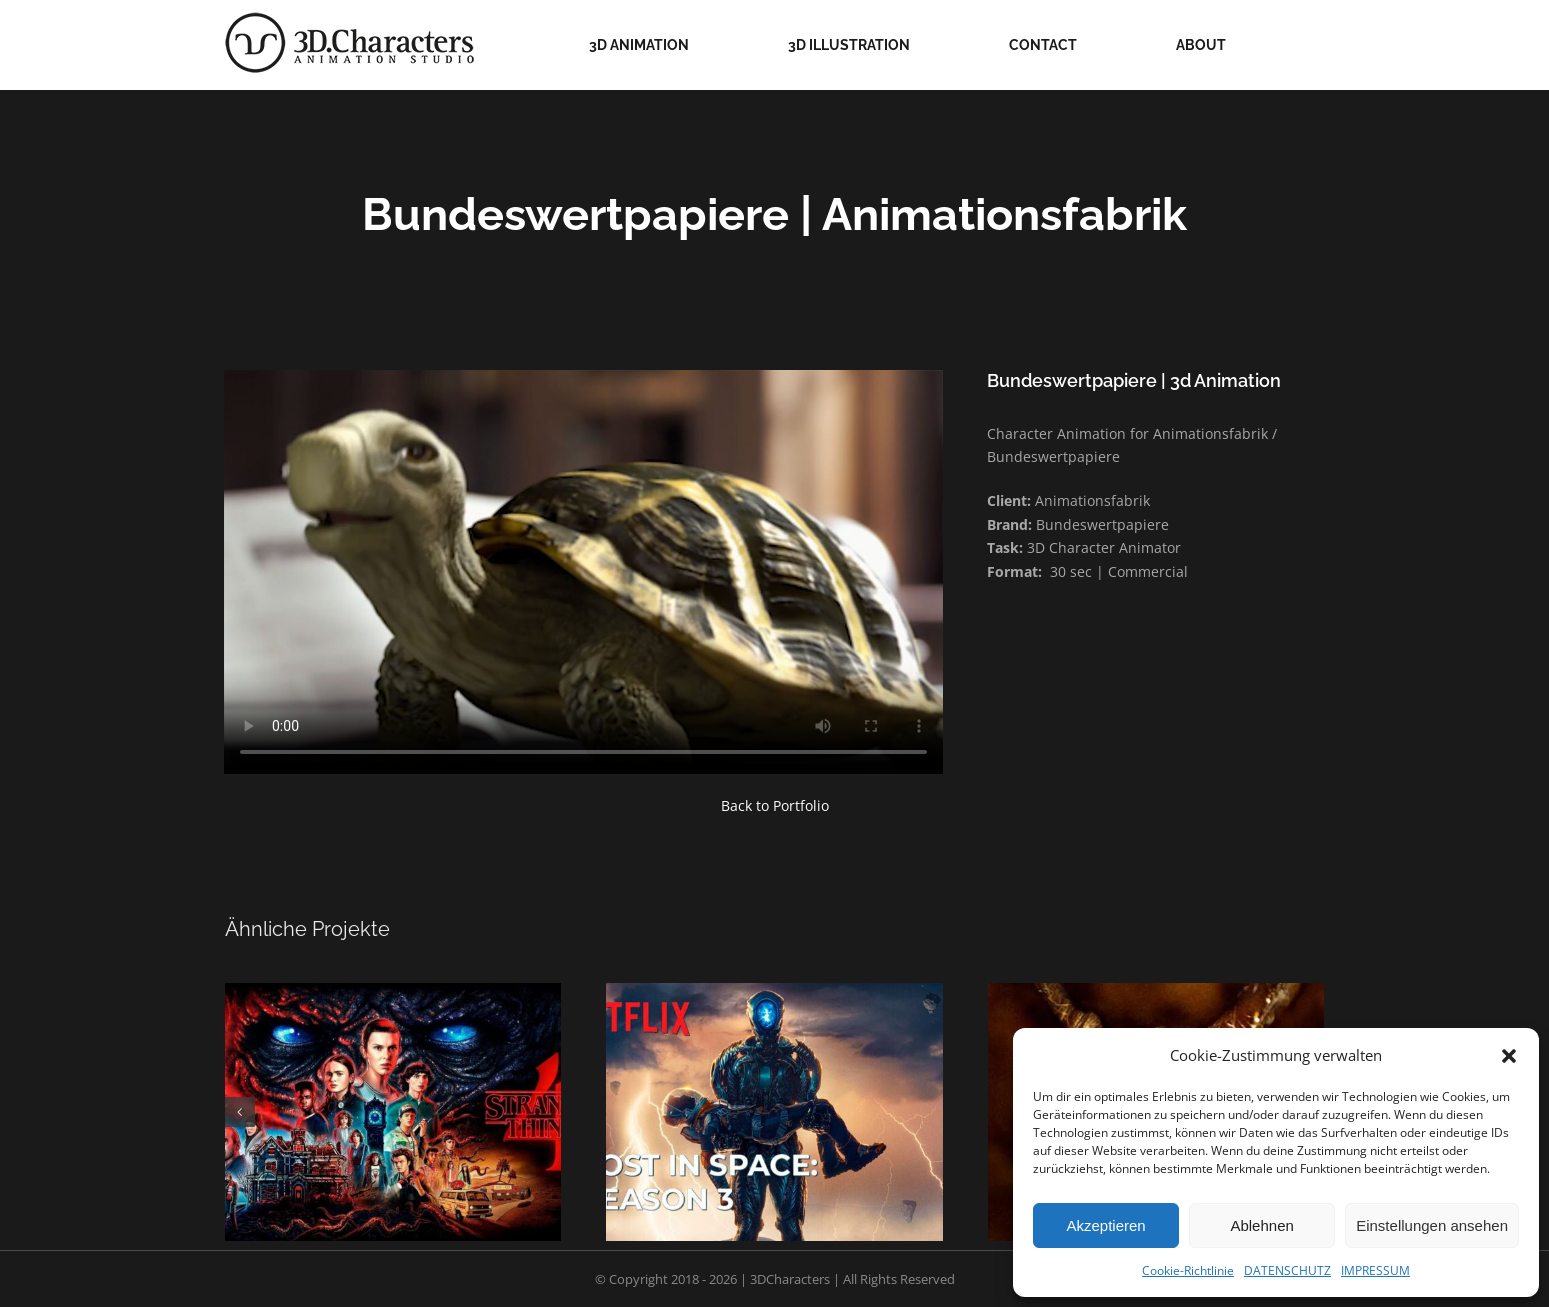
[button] (1509, 1056)
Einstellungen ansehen (1432, 1225)
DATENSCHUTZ (1287, 1270)
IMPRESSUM (1375, 1270)
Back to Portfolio (775, 805)
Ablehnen (1261, 1225)
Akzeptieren (1105, 1225)
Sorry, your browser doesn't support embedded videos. (583, 572)
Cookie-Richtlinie (1188, 1270)
